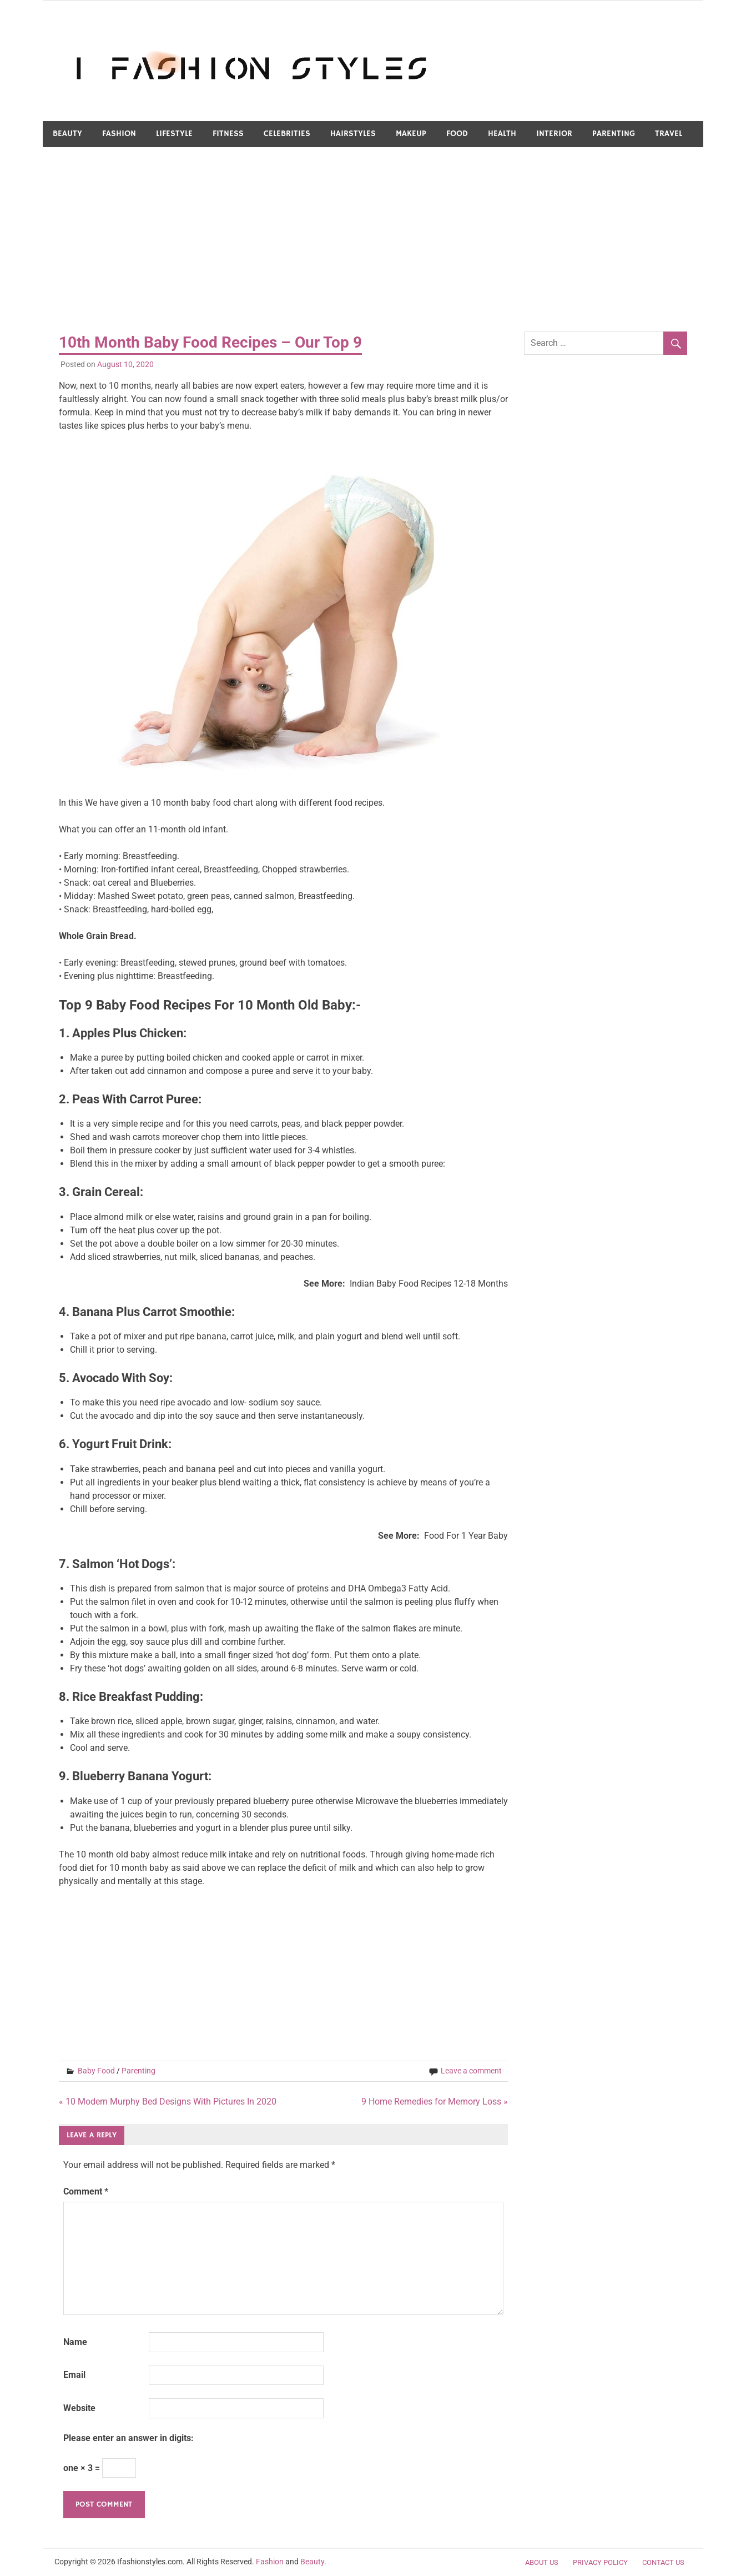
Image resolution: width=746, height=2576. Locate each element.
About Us (541, 2562)
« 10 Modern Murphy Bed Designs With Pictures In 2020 (167, 2101)
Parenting (613, 133)
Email (74, 2374)
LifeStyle (174, 133)
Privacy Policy (600, 2562)
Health (502, 133)
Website (79, 2408)
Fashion (119, 133)
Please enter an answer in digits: (128, 2438)
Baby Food (96, 2070)
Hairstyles (353, 133)
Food (457, 133)
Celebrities (287, 133)
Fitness (228, 133)
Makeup (411, 133)
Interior (554, 133)
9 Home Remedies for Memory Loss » (434, 2101)
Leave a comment (471, 2070)
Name (75, 2342)
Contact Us (663, 2562)
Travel (668, 133)
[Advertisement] (373, 240)
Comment (85, 2191)
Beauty (67, 133)
